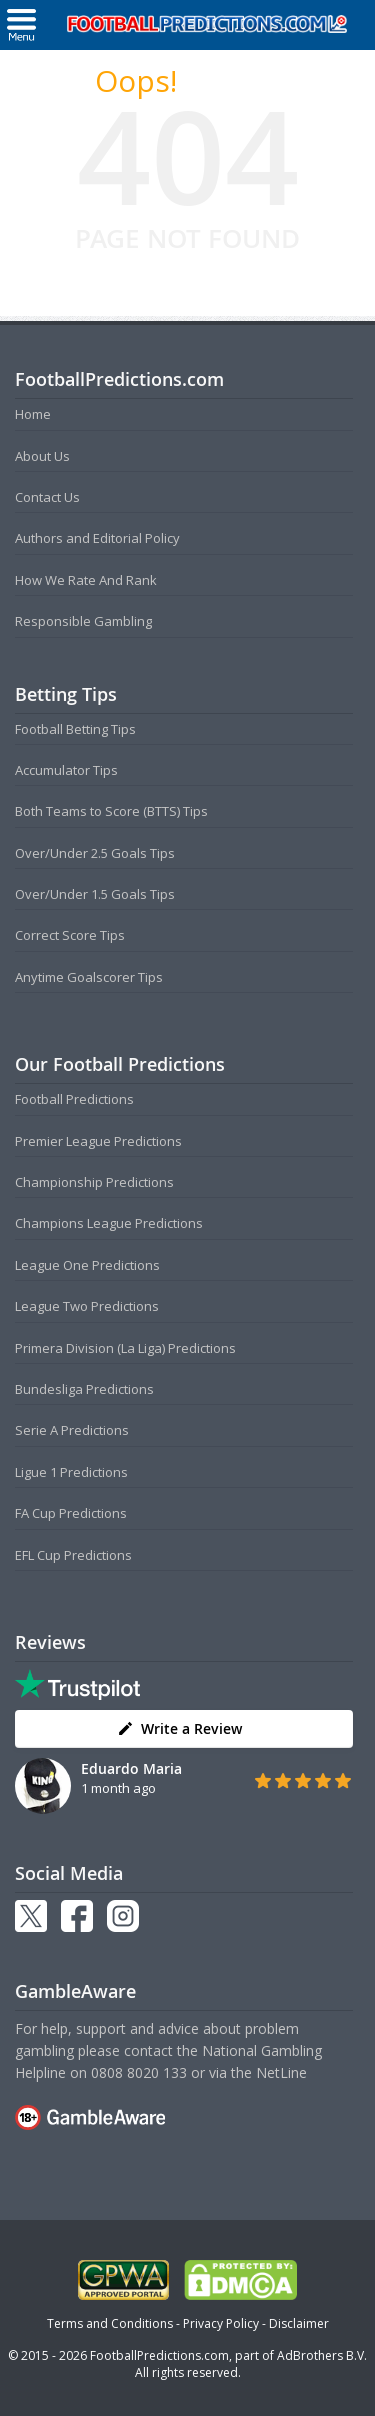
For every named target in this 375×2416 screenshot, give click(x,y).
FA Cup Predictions (71, 1513)
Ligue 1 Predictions (71, 1472)
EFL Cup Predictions (73, 1555)
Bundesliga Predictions (84, 1389)
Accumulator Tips (66, 770)
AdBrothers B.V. (322, 2355)
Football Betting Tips (75, 729)
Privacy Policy (221, 2323)
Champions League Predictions (109, 1223)
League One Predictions (87, 1265)
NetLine (281, 2072)
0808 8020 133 (139, 2072)
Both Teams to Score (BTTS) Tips (111, 811)
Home (33, 414)
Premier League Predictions (98, 1141)
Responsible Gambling (83, 621)
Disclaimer (299, 2323)
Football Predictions (74, 1099)
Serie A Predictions (72, 1430)
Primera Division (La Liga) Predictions (125, 1348)
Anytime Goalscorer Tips (89, 977)
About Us (42, 456)
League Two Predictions (87, 1306)
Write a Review (179, 1728)
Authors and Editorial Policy (97, 538)
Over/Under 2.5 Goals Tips (95, 853)
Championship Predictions (94, 1182)
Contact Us (47, 497)
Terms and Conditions (110, 2323)
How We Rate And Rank (86, 580)
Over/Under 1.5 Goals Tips (95, 894)
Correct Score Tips (70, 935)
